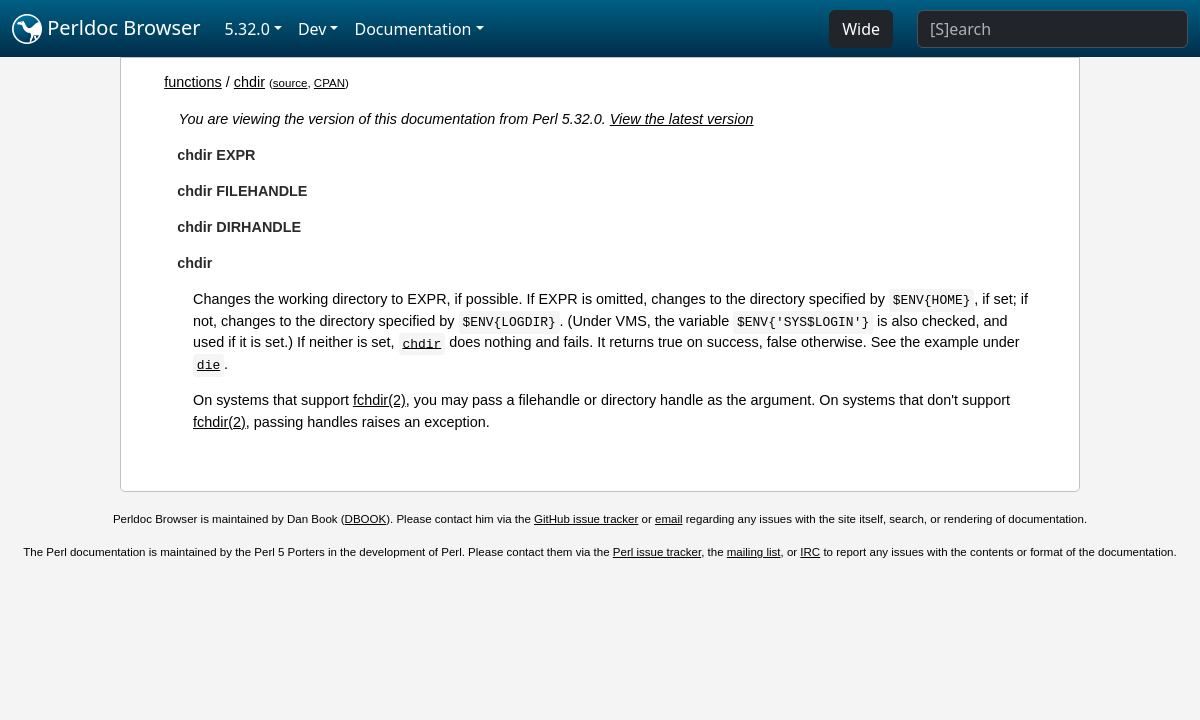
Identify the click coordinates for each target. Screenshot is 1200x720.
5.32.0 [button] (247, 29)
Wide (861, 29)
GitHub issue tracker (586, 519)
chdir (249, 82)
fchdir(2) (379, 400)
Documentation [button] (412, 29)
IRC (810, 552)
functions (193, 82)
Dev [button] (312, 29)
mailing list (754, 552)
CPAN (329, 83)
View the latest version (682, 119)
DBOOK (366, 519)
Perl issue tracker (657, 552)
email (669, 519)
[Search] (1052, 29)
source (290, 83)
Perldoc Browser (106, 29)
